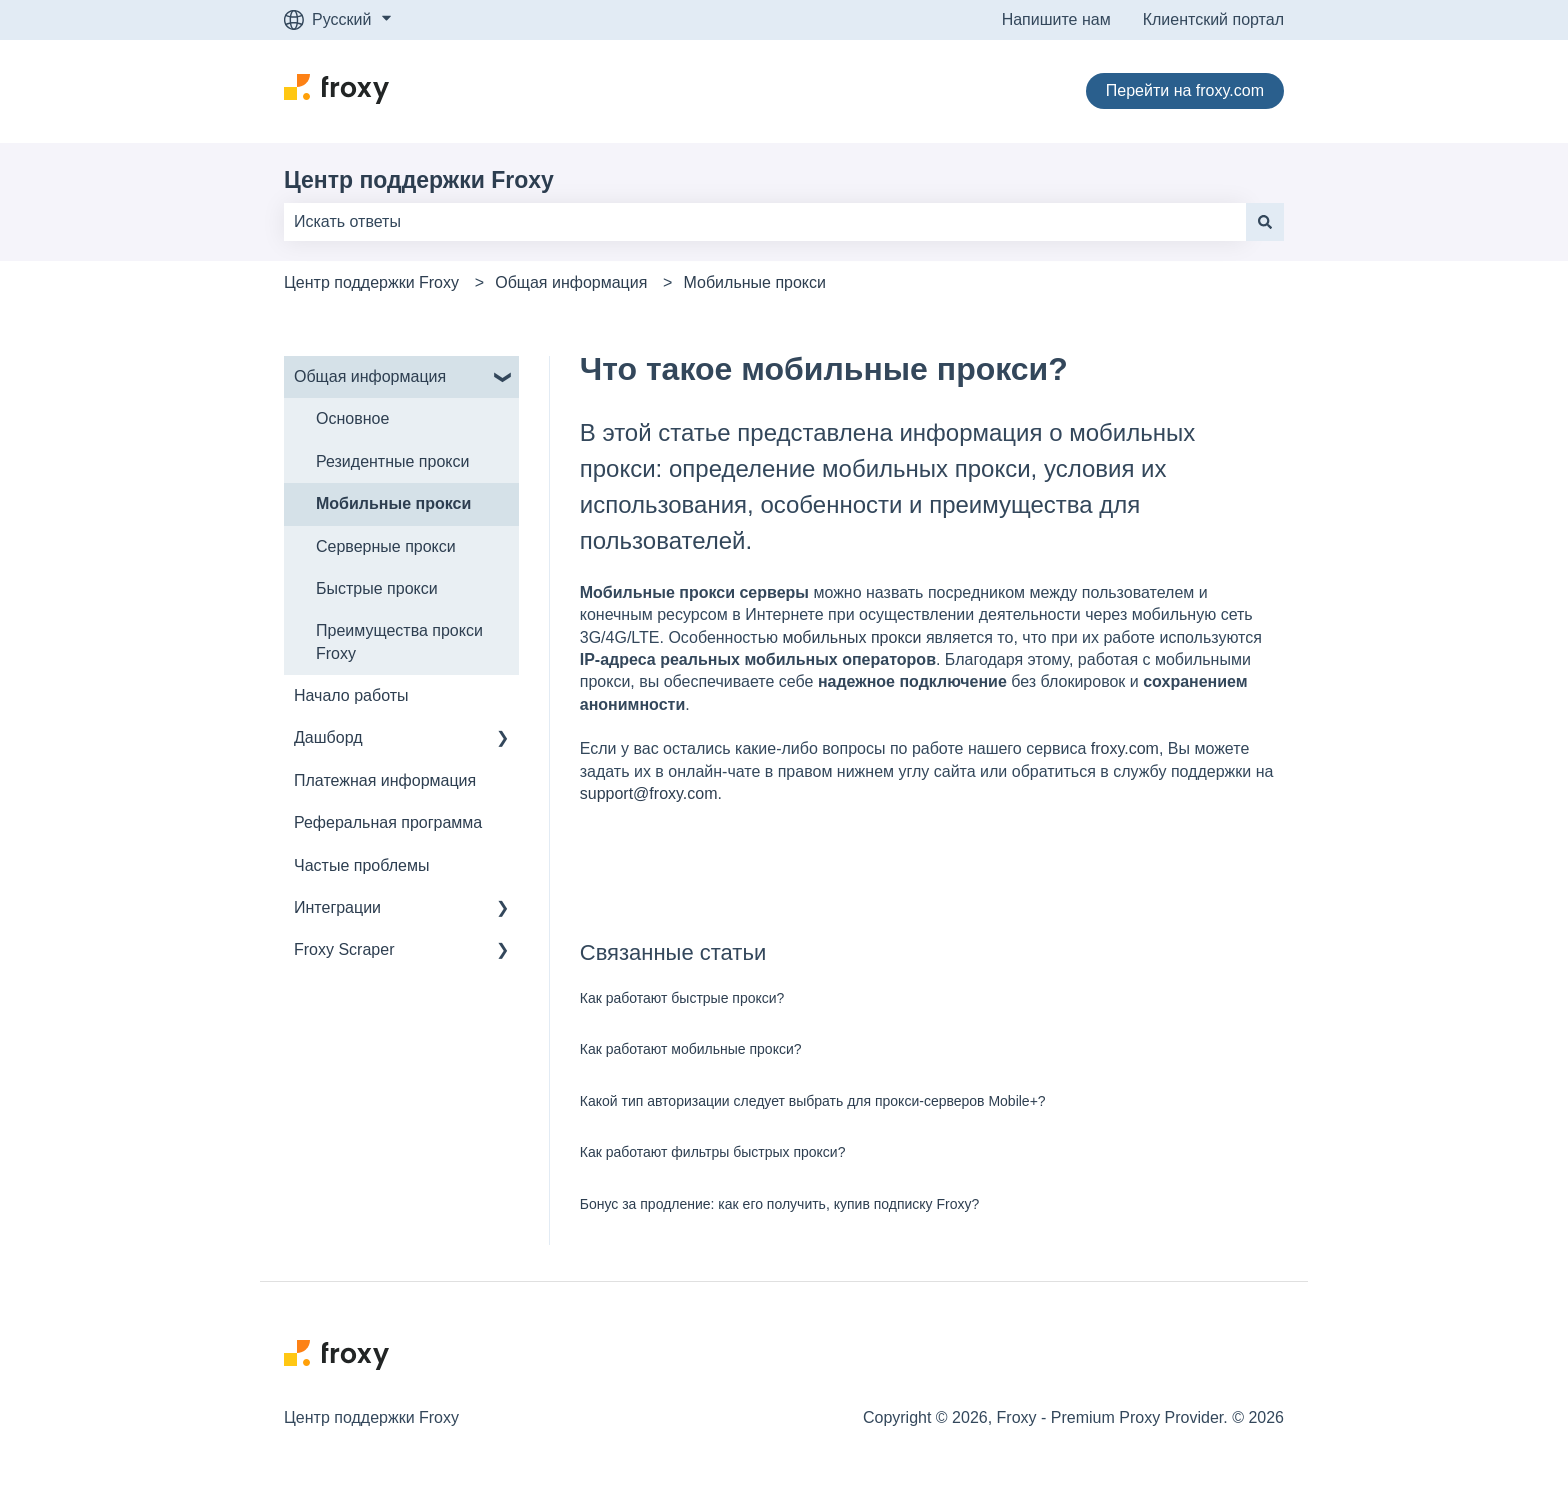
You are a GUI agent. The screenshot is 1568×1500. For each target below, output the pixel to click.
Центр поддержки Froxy (419, 180)
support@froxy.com (649, 793)
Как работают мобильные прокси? (691, 1049)
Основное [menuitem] (352, 418)
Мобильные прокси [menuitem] (393, 503)
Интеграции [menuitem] (337, 907)
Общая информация (571, 282)
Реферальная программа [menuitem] (388, 822)
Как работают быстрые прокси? (682, 998)
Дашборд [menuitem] (328, 737)
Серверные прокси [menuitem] (386, 546)
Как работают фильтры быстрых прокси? (713, 1152)
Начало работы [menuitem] (351, 695)
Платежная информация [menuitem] (385, 780)
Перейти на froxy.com (1185, 90)
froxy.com (1125, 748)
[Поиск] (1265, 222)
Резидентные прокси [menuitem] (392, 461)
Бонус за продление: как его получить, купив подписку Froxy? (780, 1204)
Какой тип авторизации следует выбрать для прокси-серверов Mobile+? (813, 1101)
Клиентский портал (1213, 19)
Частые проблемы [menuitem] (361, 865)
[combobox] (765, 222)
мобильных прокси (851, 637)
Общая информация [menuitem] (370, 376)
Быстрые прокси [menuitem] (377, 588)
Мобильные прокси (755, 282)
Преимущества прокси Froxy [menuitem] (399, 641)
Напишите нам (1056, 19)
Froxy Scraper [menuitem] (344, 949)
